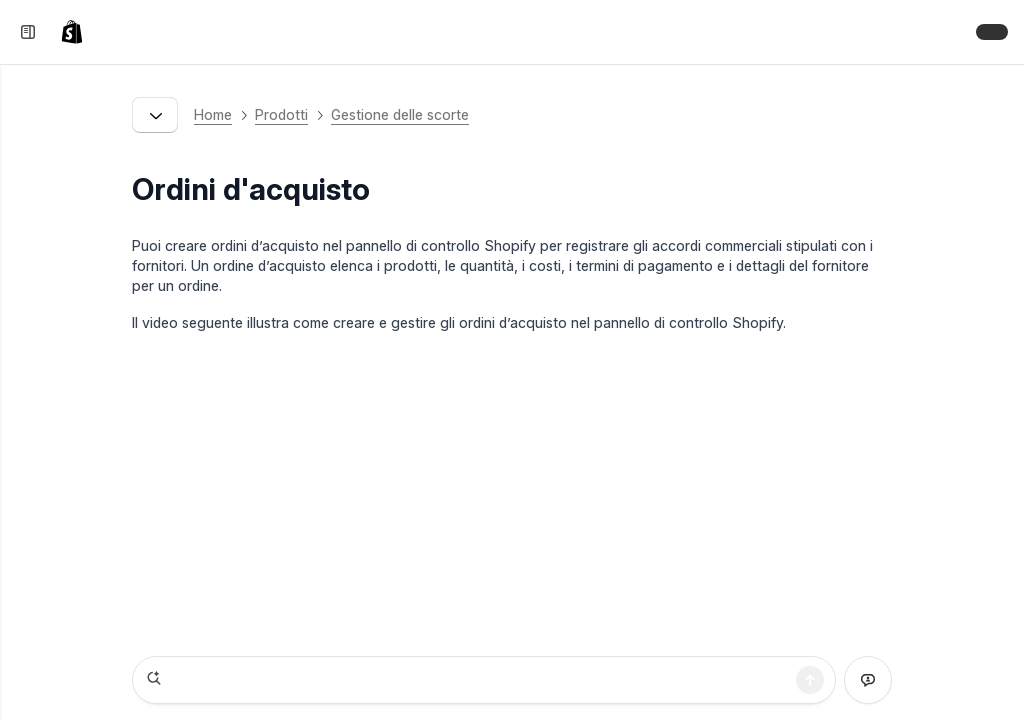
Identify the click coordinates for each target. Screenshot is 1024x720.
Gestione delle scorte (400, 114)
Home (213, 114)
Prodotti (281, 114)
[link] (76, 32)
